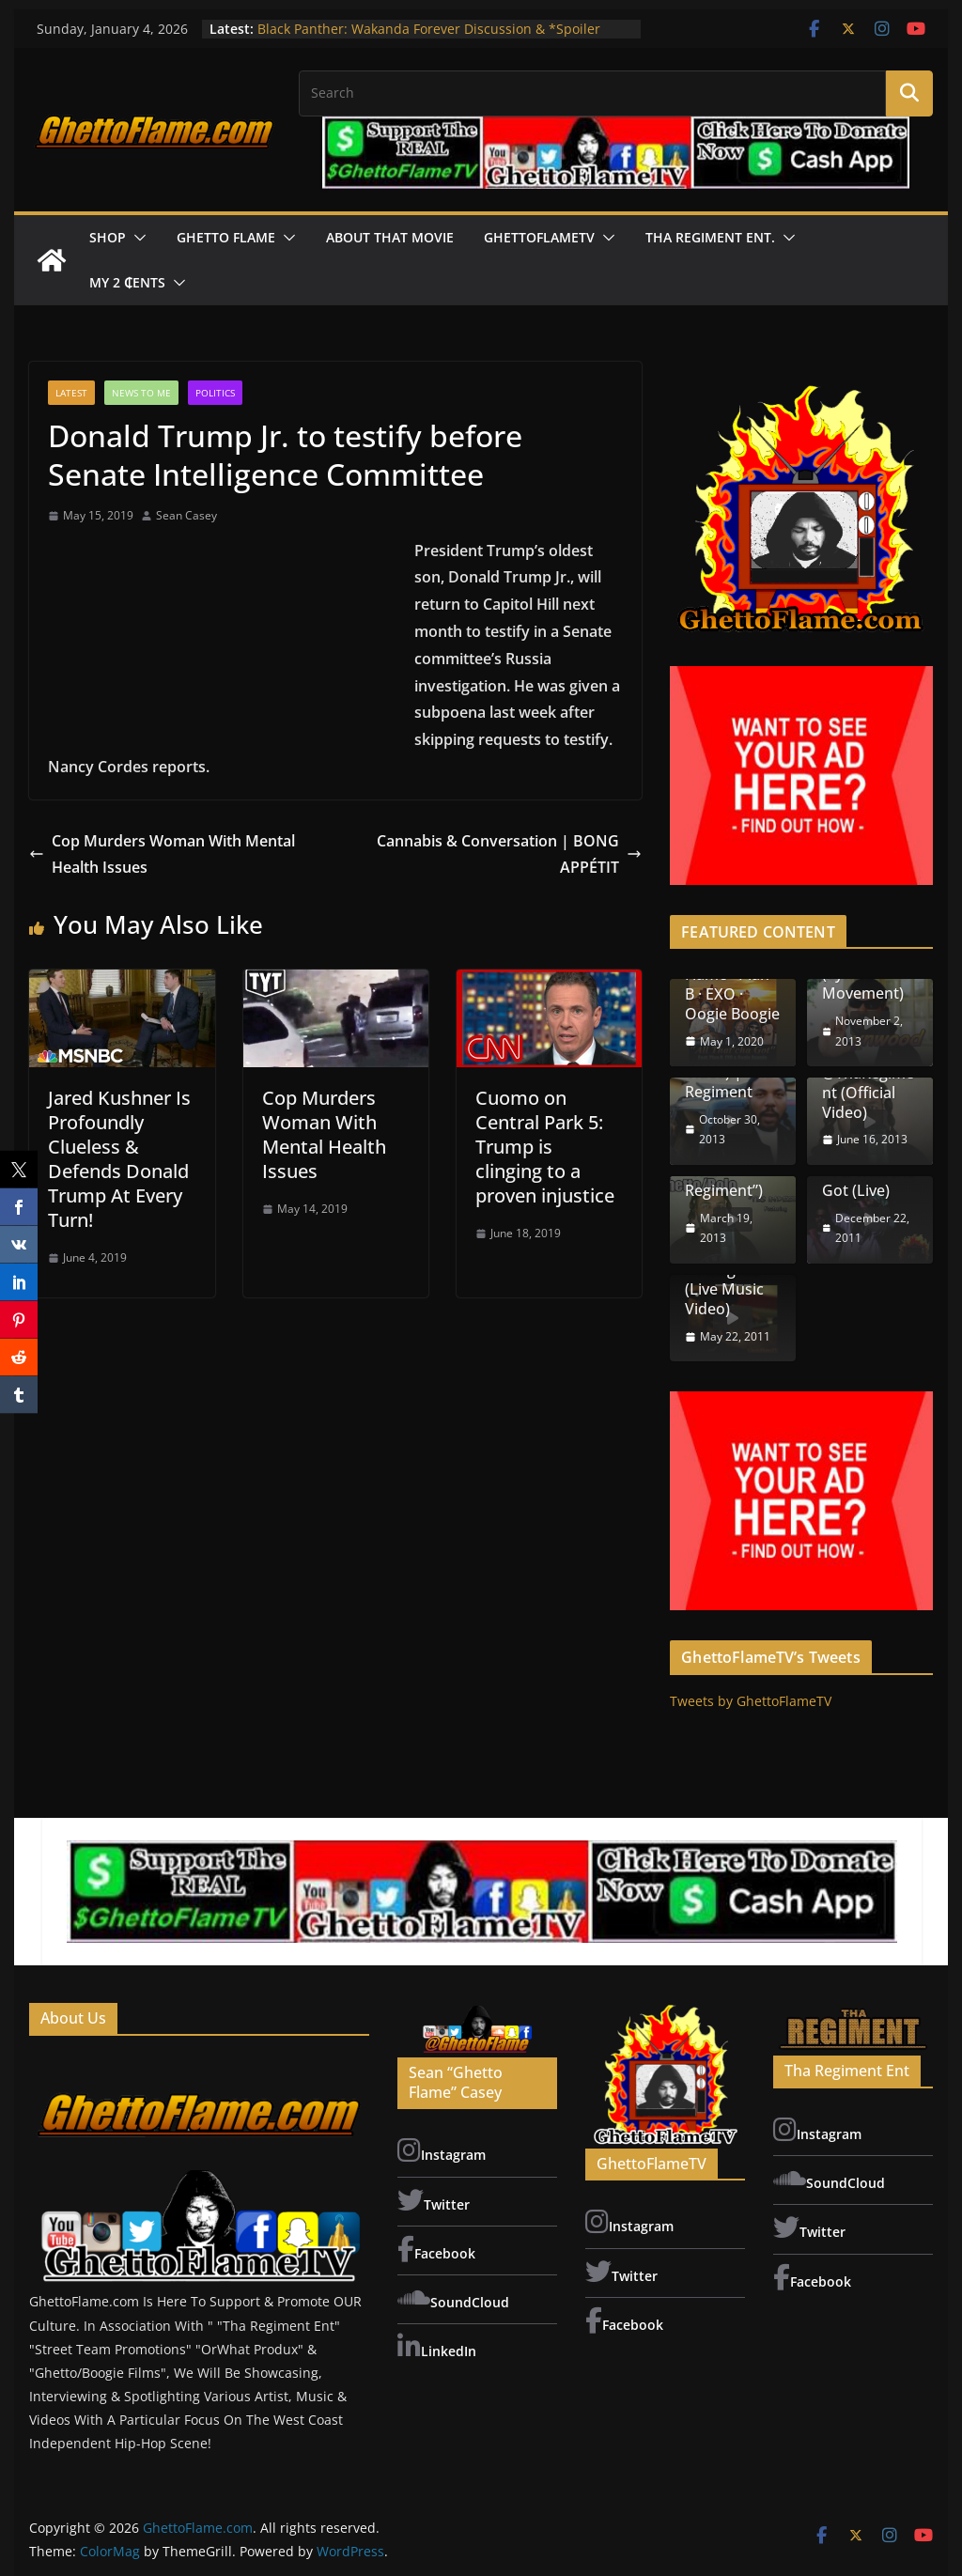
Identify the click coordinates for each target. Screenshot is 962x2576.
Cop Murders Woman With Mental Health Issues (162, 854)
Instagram (441, 2150)
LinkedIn (436, 2347)
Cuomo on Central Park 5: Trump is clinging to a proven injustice (544, 1146)
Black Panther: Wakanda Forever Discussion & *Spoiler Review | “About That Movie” (428, 38)
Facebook (436, 2249)
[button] (136, 238)
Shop (107, 237)
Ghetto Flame (226, 237)
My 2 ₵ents (127, 282)
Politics (215, 392)
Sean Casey (186, 515)
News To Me (141, 392)
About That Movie (390, 237)
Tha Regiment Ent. (710, 237)
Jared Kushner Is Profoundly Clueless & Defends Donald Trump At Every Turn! (119, 1159)
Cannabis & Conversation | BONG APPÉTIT (509, 854)
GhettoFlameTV (539, 237)
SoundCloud (453, 2298)
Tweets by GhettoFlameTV (750, 1701)
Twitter (433, 2200)
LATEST (71, 392)
